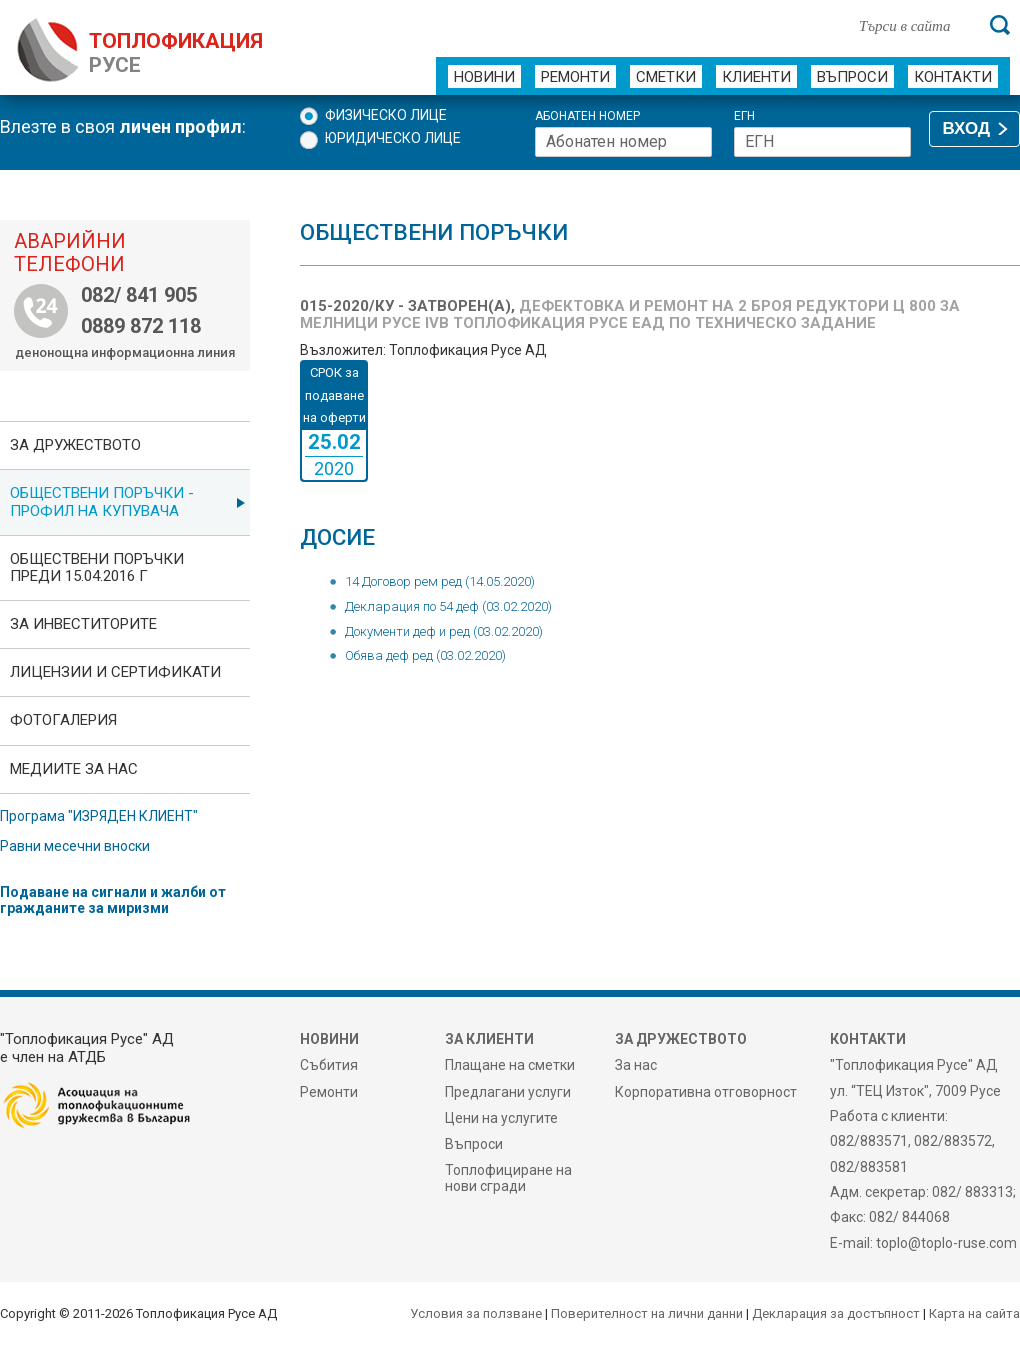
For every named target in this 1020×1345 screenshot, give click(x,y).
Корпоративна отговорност (706, 1092)
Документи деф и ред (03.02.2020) (444, 631)
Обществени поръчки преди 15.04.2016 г (97, 567)
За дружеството (75, 445)
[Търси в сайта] (914, 25)
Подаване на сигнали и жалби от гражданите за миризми (113, 900)
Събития (329, 1065)
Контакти (953, 77)
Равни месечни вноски (75, 846)
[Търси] (1000, 25)
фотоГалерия (63, 720)
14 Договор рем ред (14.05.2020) (440, 581)
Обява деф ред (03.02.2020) (425, 655)
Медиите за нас (74, 769)
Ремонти (575, 77)
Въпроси (852, 77)
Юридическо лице (393, 138)
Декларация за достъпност (836, 1313)
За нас (636, 1065)
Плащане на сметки (510, 1065)
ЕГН (744, 116)
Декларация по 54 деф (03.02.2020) (448, 606)
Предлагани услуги (508, 1092)
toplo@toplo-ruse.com (946, 1243)
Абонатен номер (587, 116)
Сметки (666, 77)
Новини (484, 77)
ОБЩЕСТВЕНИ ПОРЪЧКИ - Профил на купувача (102, 501)
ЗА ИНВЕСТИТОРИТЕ (83, 624)
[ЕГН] (822, 142)
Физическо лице (386, 115)
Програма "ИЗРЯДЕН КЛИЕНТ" (99, 816)
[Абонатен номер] (623, 142)
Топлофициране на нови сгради (508, 1178)
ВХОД (966, 128)
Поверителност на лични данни (647, 1313)
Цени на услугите (501, 1118)
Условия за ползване (476, 1313)
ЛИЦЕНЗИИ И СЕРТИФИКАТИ (115, 672)
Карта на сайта (974, 1313)
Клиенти (756, 77)
